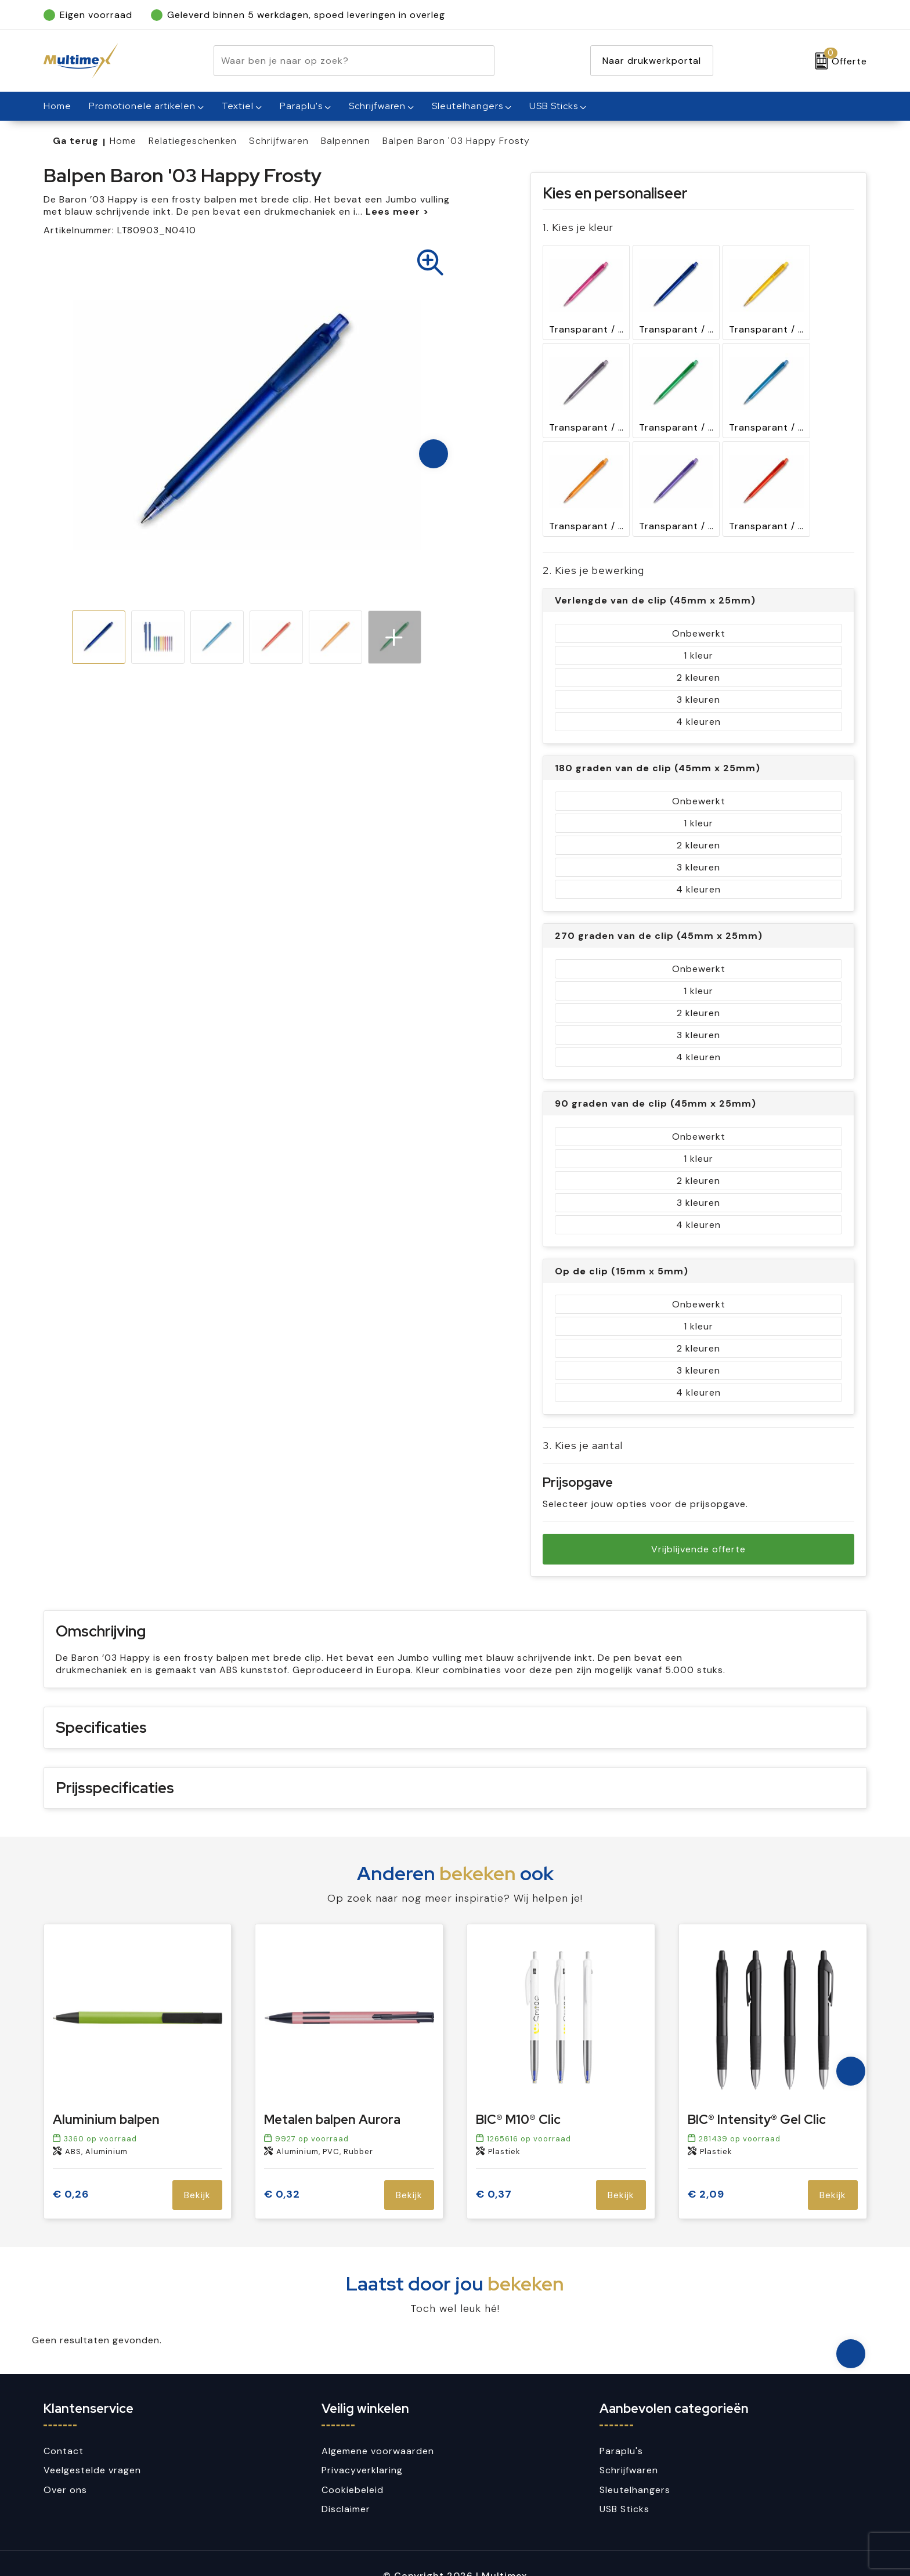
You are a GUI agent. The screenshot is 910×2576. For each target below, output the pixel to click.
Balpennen (345, 141)
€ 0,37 (494, 2170)
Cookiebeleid (353, 2465)
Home (123, 141)
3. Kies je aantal (583, 1409)
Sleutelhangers (467, 106)
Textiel (238, 106)
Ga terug (76, 141)
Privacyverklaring (362, 2446)
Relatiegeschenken (193, 141)
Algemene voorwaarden (378, 2426)
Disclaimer (346, 2485)
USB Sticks (553, 106)
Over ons (65, 2465)
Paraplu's (301, 106)
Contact (64, 2426)
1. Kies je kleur (578, 227)
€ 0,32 (282, 2170)
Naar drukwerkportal (651, 61)
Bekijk (197, 2171)
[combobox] (340, 60)
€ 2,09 (706, 2170)
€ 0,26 (71, 2170)
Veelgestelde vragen (92, 2446)
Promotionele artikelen (142, 106)
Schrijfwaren (377, 106)
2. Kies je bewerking (593, 534)
